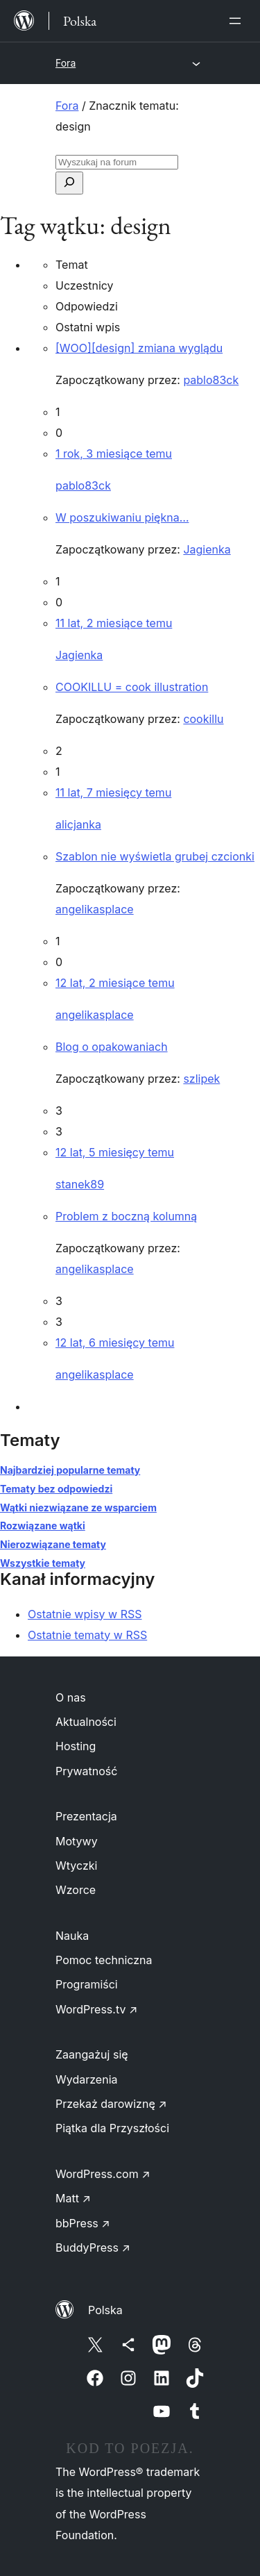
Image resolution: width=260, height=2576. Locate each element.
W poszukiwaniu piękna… (122, 517)
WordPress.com (102, 2174)
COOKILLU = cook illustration (131, 687)
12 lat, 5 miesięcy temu (114, 1152)
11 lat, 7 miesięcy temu (113, 792)
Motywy (76, 1841)
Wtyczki (76, 1865)
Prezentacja (86, 1816)
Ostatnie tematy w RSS (87, 1635)
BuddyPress (92, 2247)
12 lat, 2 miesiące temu (115, 983)
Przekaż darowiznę (111, 2104)
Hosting (75, 1746)
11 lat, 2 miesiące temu (113, 623)
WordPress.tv (96, 2009)
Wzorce (75, 1890)
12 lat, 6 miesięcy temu (114, 1342)
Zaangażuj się (91, 2054)
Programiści (86, 1984)
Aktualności (85, 1722)
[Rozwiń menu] (238, 21)
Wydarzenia (86, 2079)
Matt (73, 2198)
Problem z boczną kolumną (126, 1216)
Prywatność (86, 1771)
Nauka (72, 1936)
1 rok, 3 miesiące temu (113, 453)
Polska (105, 2310)
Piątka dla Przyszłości (112, 2128)
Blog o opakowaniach (111, 1047)
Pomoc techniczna (104, 1960)
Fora (65, 63)
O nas (70, 1697)
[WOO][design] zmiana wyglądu (139, 348)
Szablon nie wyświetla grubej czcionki (154, 856)
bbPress (82, 2223)
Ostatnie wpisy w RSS (85, 1614)
